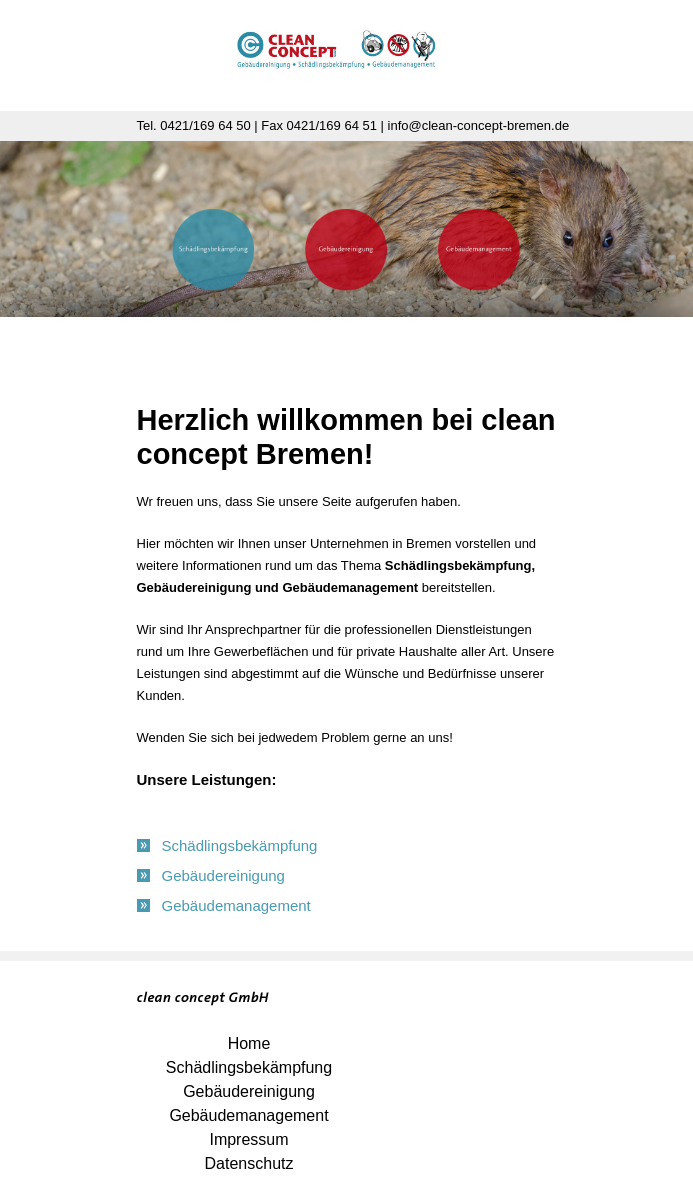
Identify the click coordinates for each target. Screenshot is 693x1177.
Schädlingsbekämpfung (249, 1067)
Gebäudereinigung (249, 1091)
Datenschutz (249, 1163)
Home (249, 1043)
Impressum (248, 1139)
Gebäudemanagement (248, 1115)
